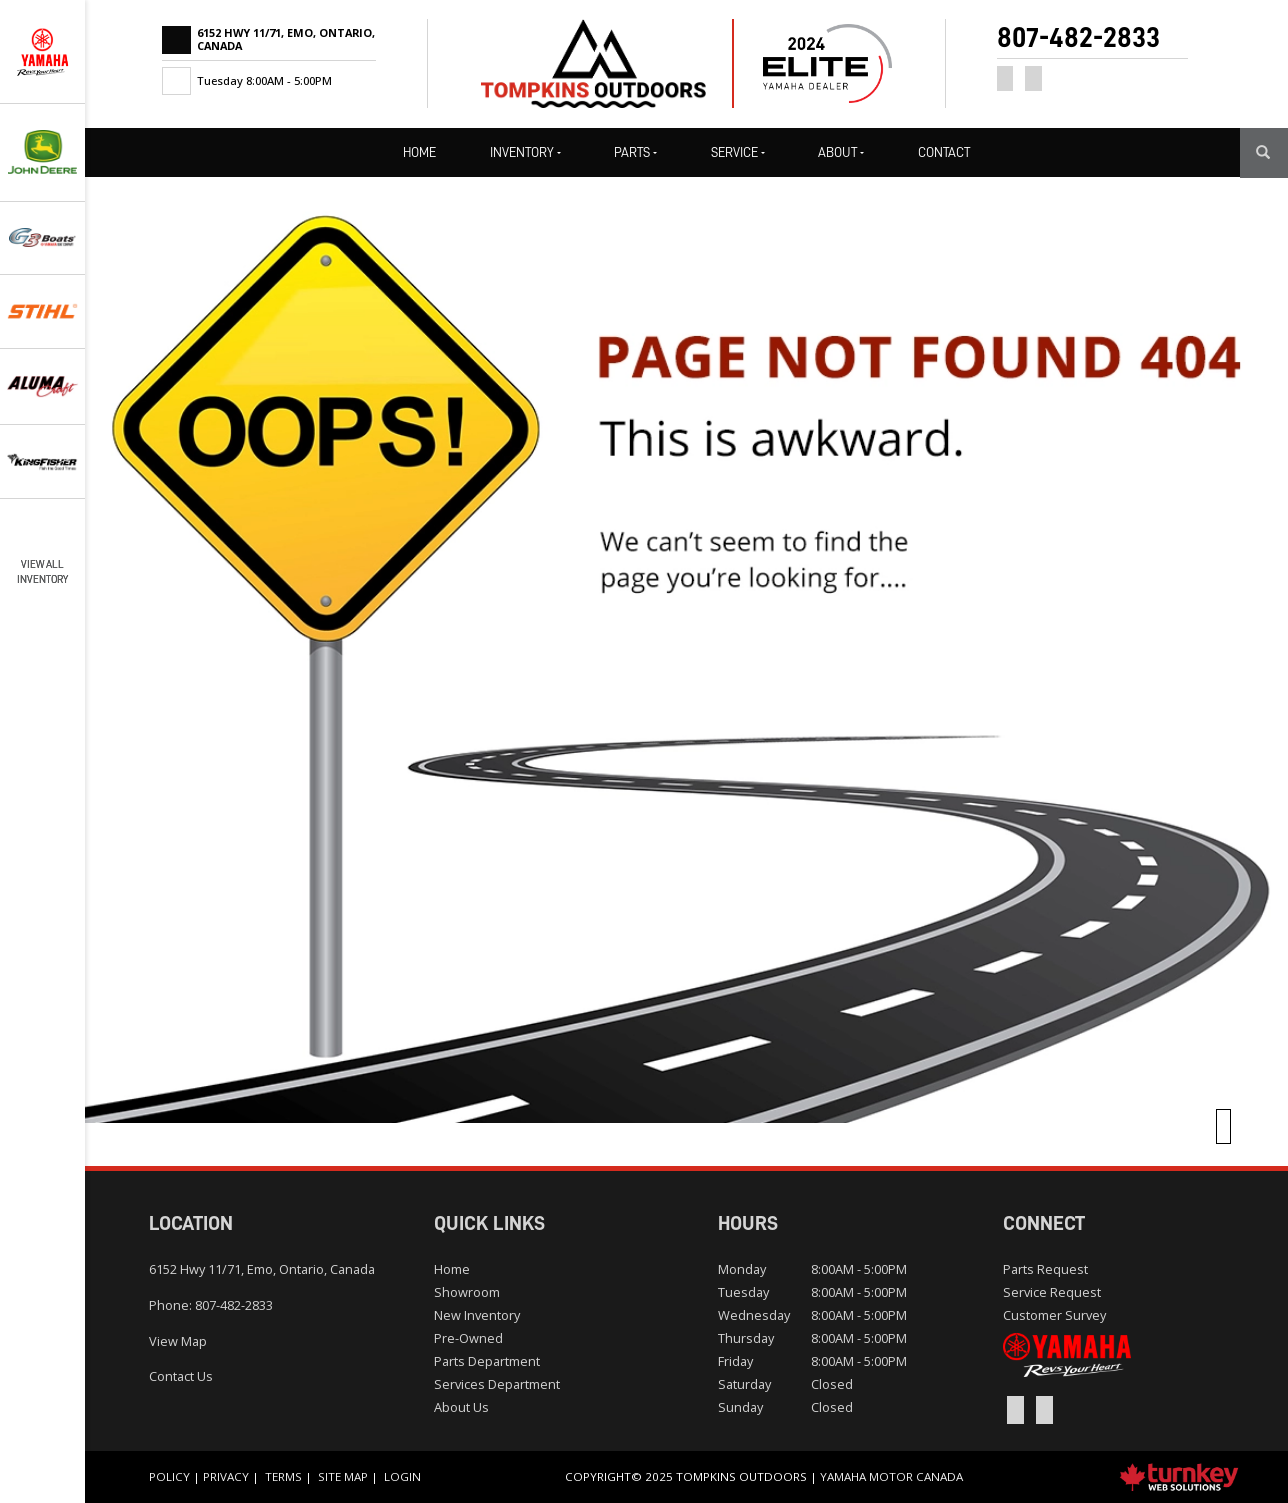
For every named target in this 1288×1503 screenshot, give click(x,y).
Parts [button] (635, 152)
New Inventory (477, 1315)
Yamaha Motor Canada (891, 1476)
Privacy (226, 1476)
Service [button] (738, 152)
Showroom (467, 1292)
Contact (944, 152)
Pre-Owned (468, 1338)
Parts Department (487, 1361)
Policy (169, 1476)
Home (419, 152)
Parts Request (1045, 1269)
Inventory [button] (525, 152)
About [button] (841, 152)
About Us (461, 1407)
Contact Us (181, 1376)
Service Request (1052, 1292)
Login (402, 1476)
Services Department (497, 1384)
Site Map (343, 1476)
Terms (283, 1476)
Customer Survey (1054, 1315)
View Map (178, 1341)
